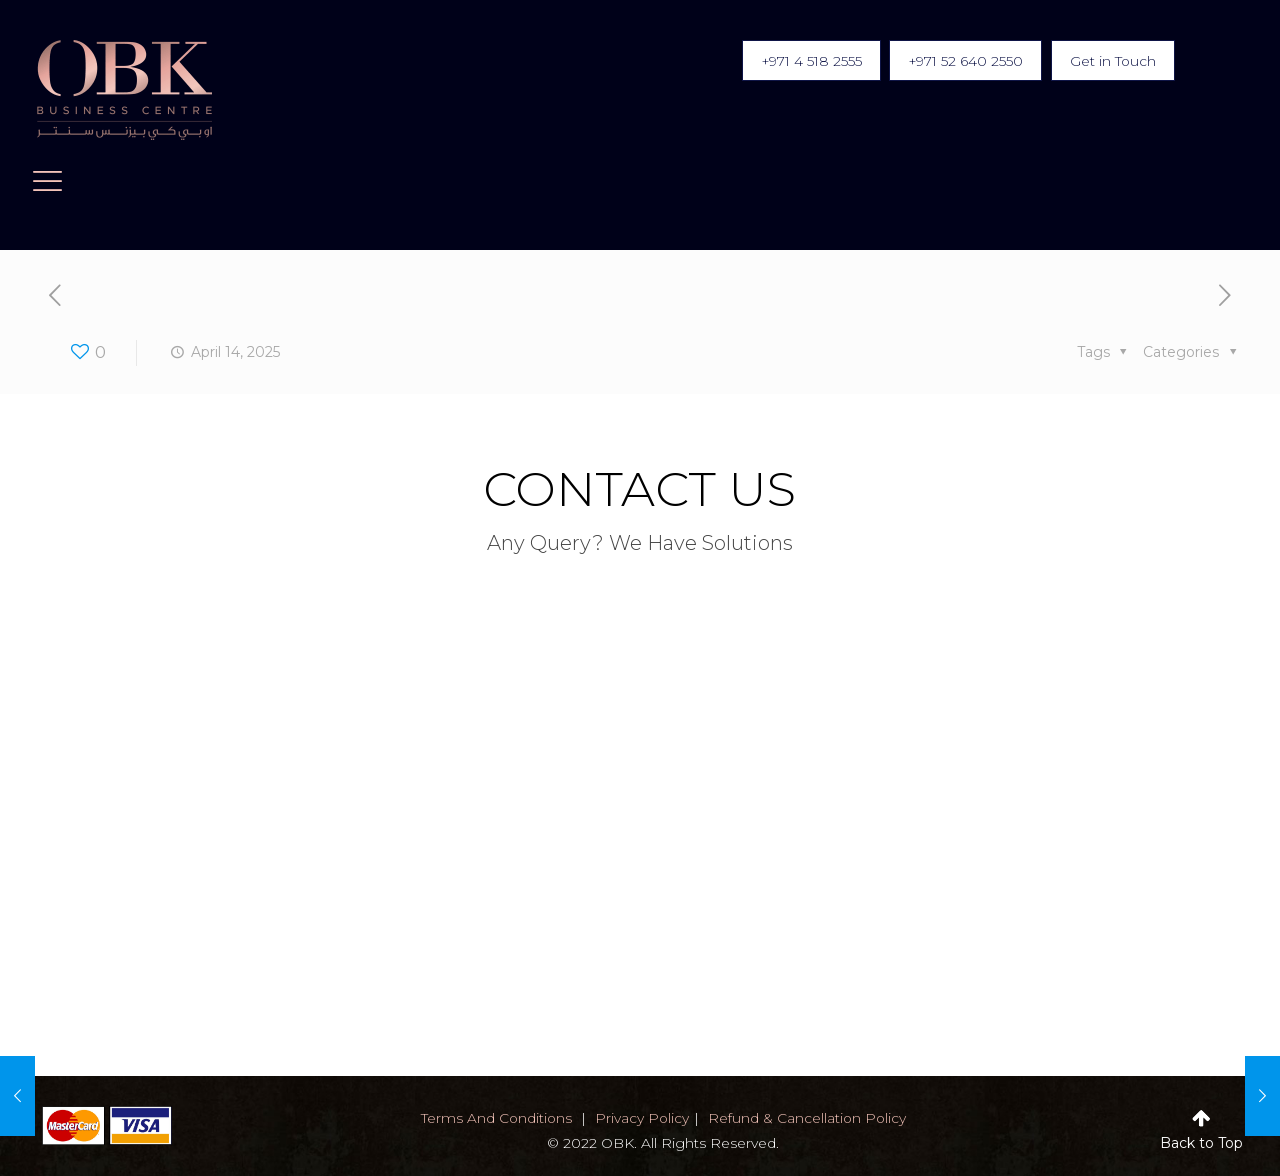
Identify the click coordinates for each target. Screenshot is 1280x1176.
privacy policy (641, 1118)
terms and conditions (494, 1118)
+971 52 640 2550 (958, 61)
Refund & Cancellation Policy (808, 1118)
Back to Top (1201, 1143)
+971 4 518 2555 (798, 61)
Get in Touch (1110, 61)
